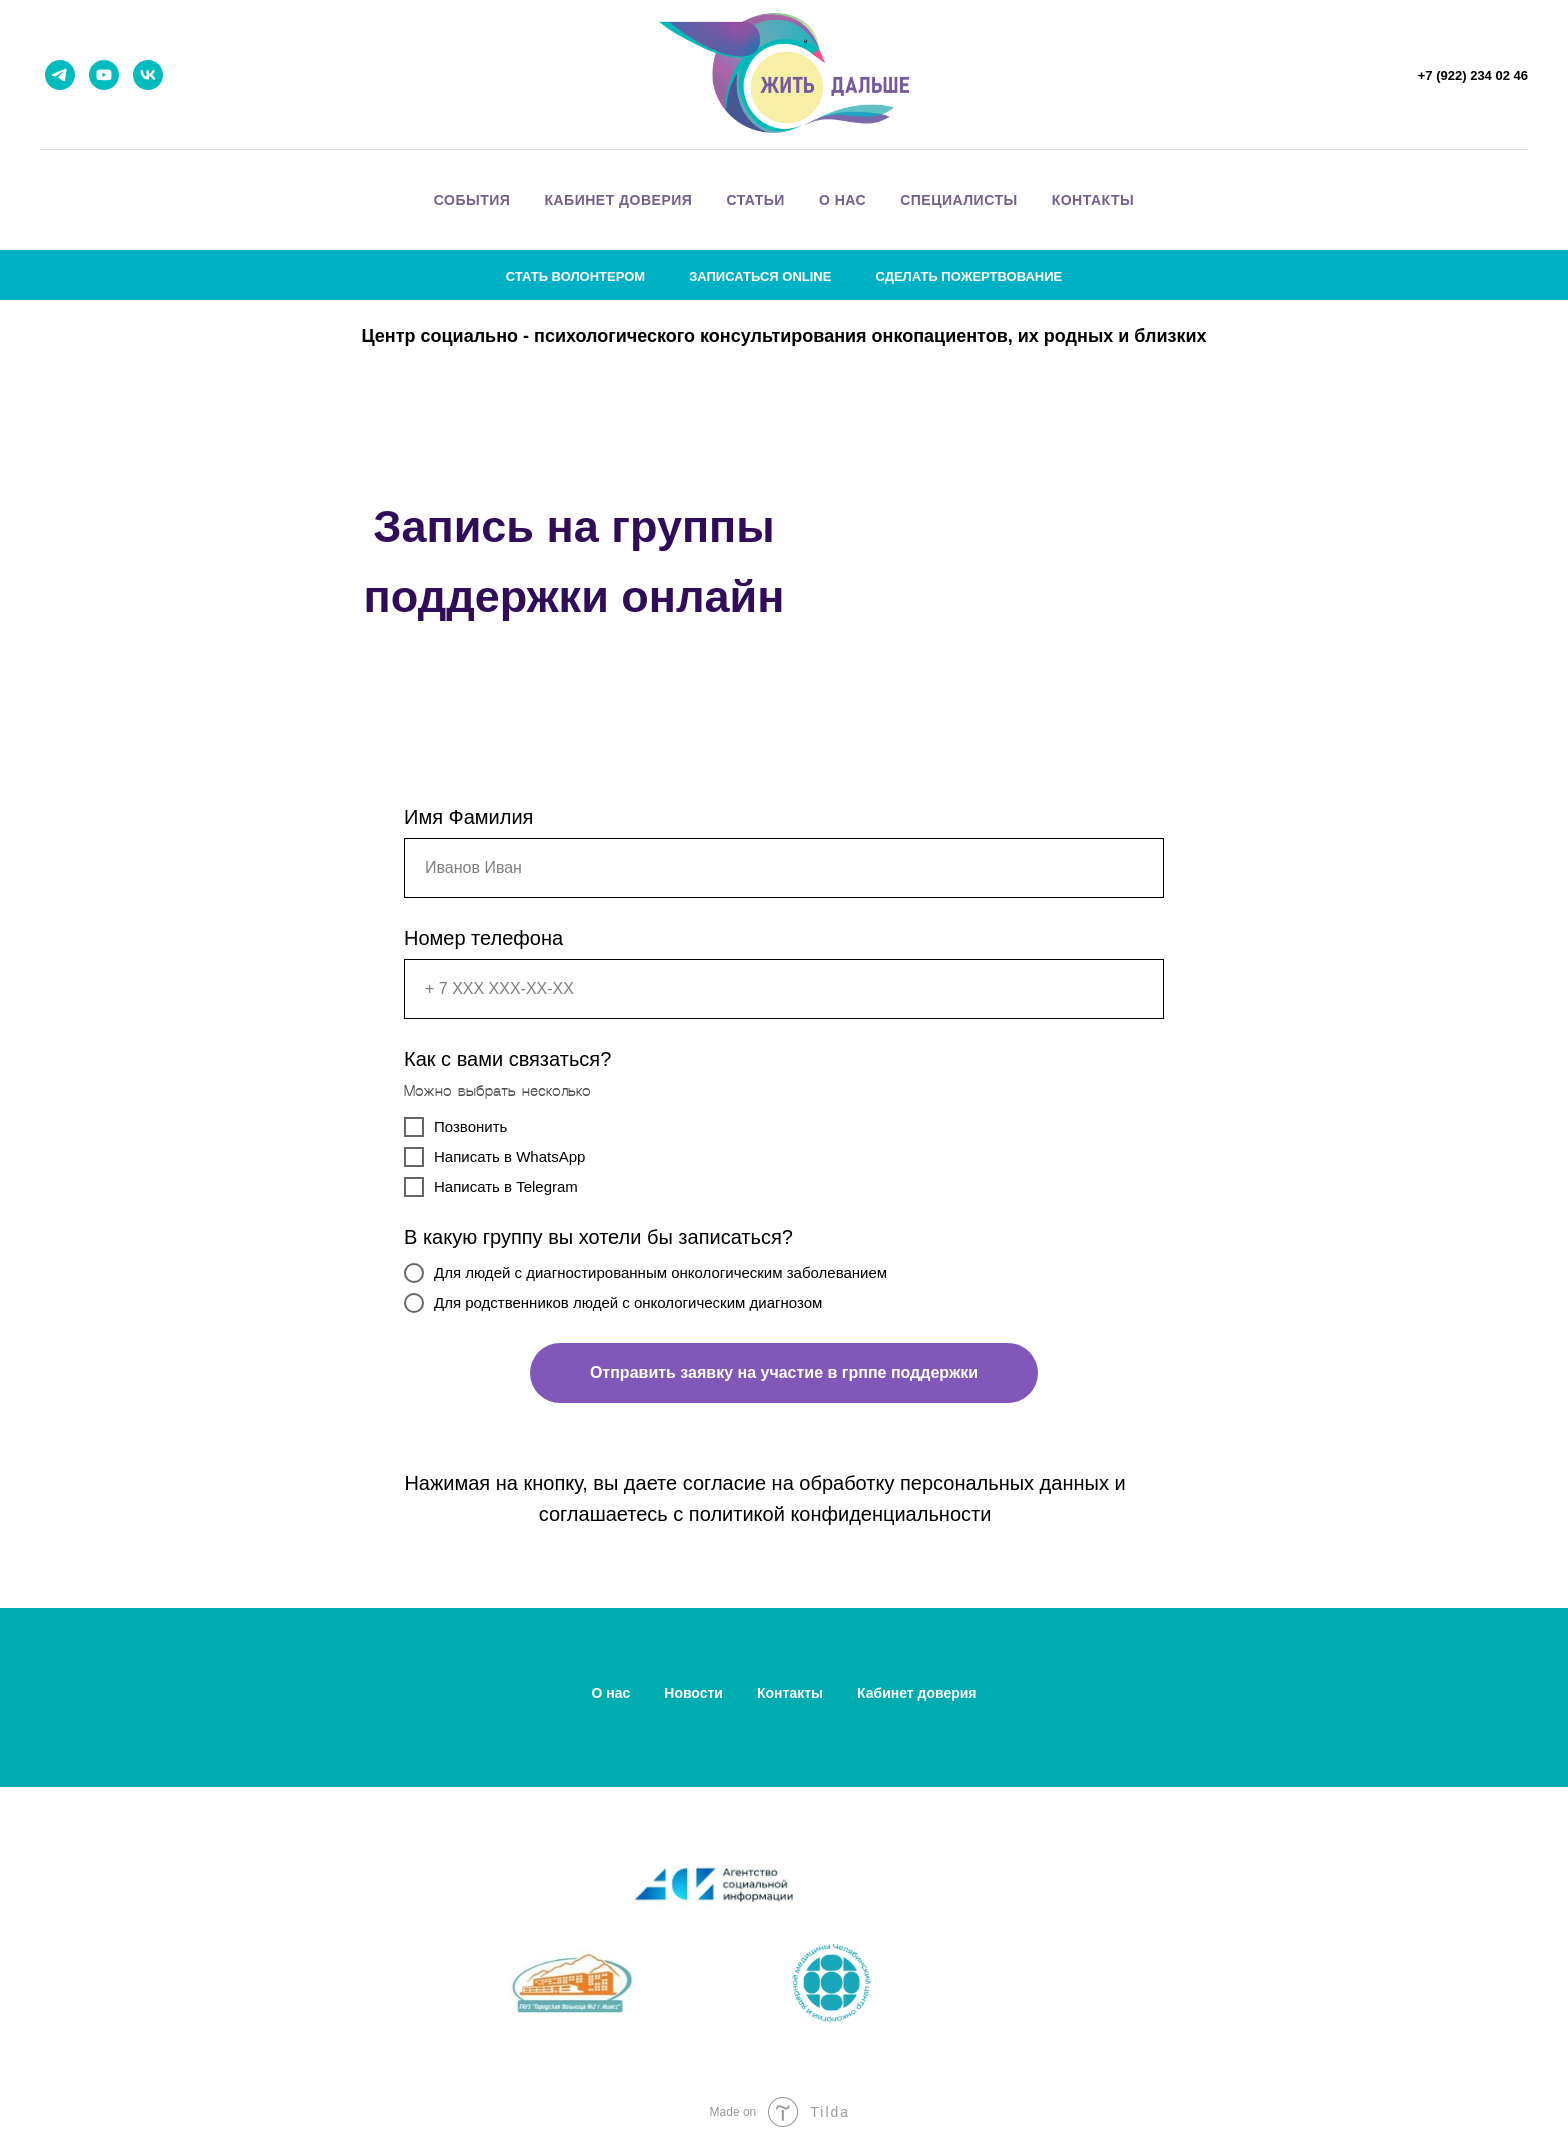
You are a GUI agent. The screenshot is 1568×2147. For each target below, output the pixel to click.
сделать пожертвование (968, 276)
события (472, 200)
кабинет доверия (618, 200)
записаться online (760, 276)
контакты (1093, 200)
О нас (610, 1693)
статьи (755, 200)
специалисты (959, 200)
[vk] (148, 75)
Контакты (790, 1693)
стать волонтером (575, 276)
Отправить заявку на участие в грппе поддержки (784, 1372)
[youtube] (104, 75)
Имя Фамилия (468, 817)
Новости (693, 1693)
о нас (842, 200)
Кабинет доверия (917, 1693)
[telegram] (60, 75)
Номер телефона (483, 938)
